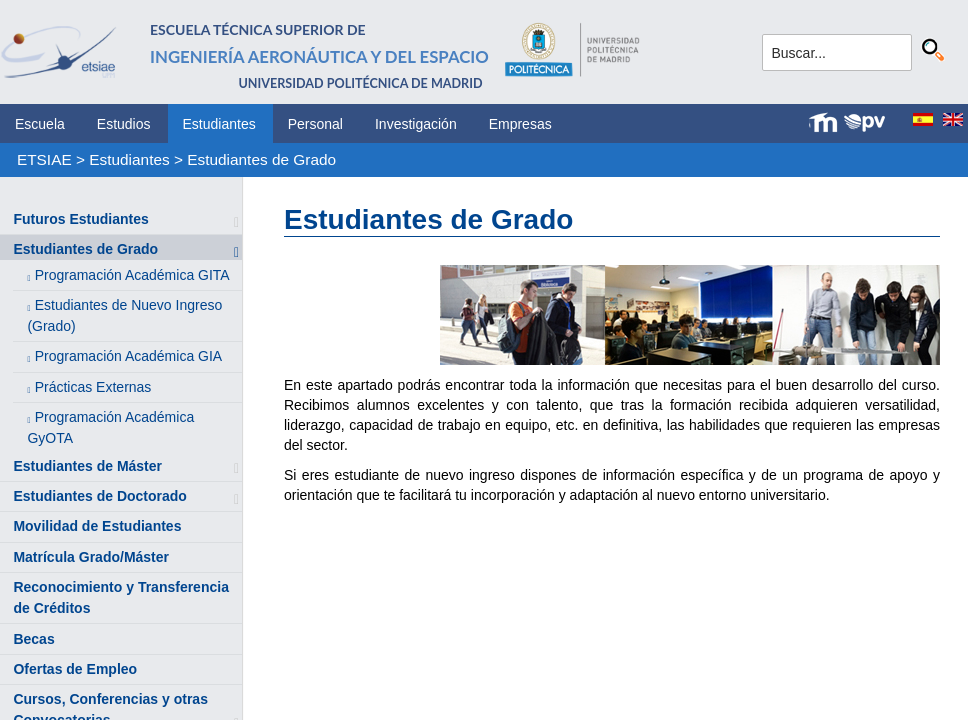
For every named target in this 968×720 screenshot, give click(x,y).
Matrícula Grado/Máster (91, 557)
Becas (33, 639)
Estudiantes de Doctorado (99, 496)
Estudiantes (219, 124)
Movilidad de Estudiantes (97, 526)
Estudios (124, 124)
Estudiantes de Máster (87, 466)
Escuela (40, 124)
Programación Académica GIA (129, 356)
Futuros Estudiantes (80, 219)
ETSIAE (44, 159)
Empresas (520, 124)
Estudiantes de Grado (261, 159)
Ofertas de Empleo (75, 669)
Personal (315, 124)
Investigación (416, 124)
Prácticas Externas (93, 387)
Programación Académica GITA (132, 275)
